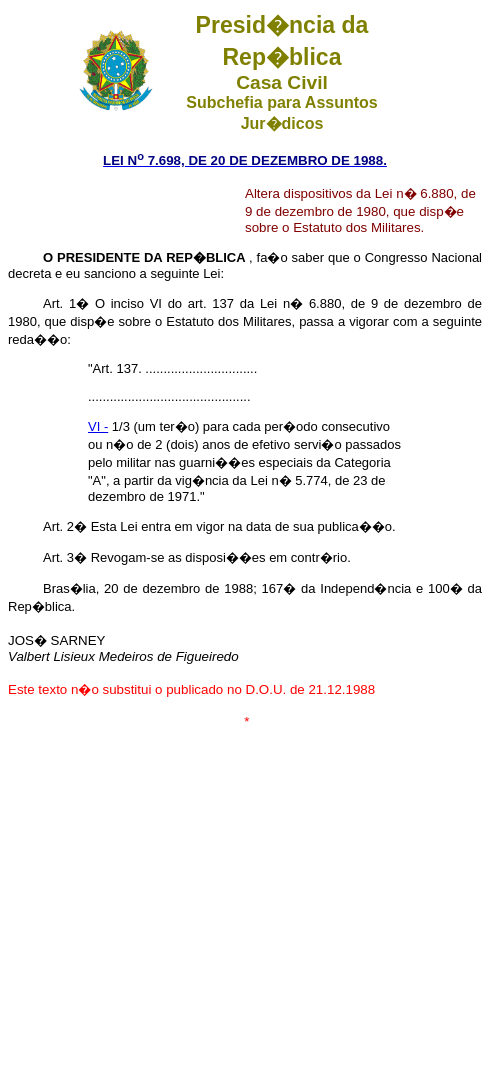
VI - (98, 426)
